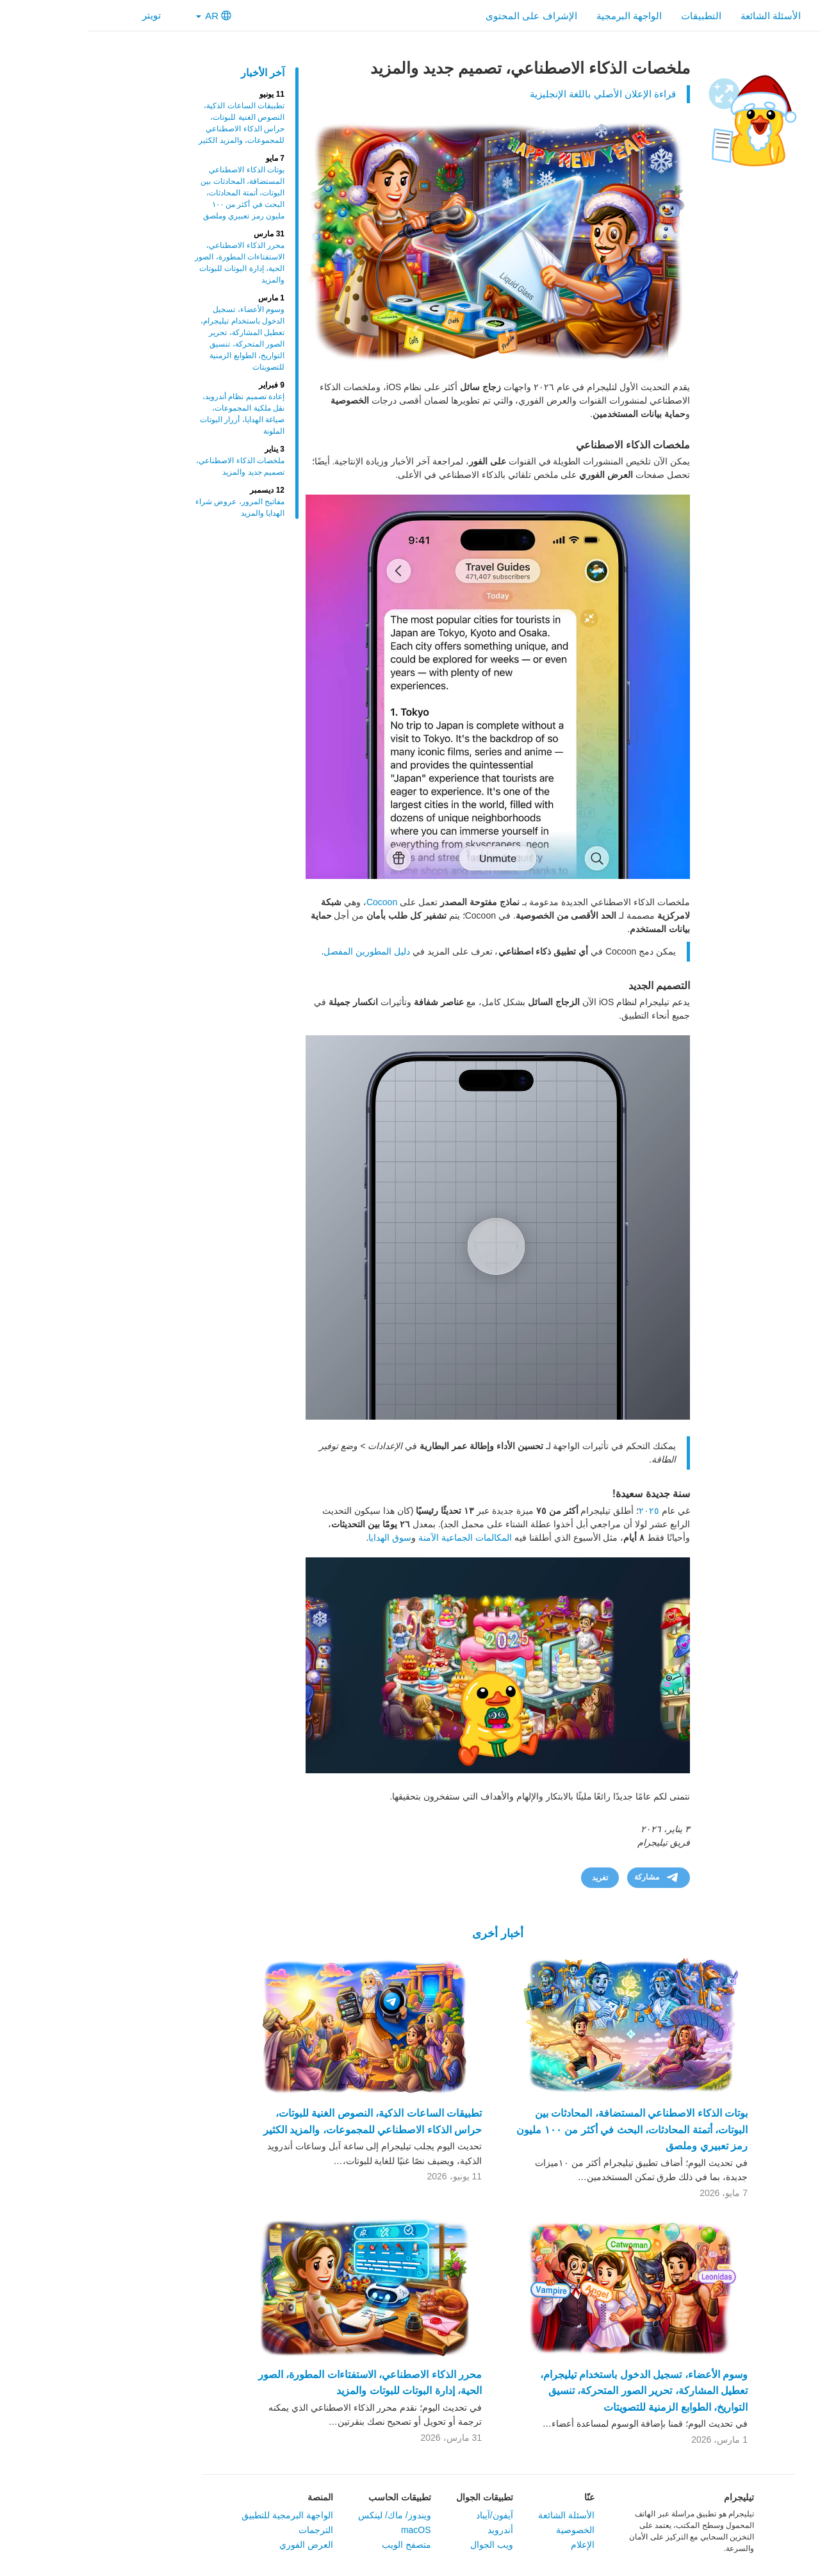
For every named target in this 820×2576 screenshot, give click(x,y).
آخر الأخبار (175, 72)
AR (126, 15)
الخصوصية (487, 2530)
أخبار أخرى (410, 1933)
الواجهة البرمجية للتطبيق (199, 2515)
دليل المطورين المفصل (279, 951)
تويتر (71, 15)
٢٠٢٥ (561, 1510)
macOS (328, 2530)
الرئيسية (749, 15)
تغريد (512, 1877)
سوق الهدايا (302, 1537)
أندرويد (412, 2530)
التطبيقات (613, 15)
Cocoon (294, 902)
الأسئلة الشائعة (683, 15)
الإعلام (495, 2544)
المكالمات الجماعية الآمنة (377, 1537)
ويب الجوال (403, 2544)
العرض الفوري (218, 2544)
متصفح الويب (318, 2544)
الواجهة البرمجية (541, 15)
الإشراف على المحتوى (443, 15)
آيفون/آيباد (406, 2515)
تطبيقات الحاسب (312, 2497)
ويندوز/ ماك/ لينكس (306, 2515)
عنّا (501, 2497)
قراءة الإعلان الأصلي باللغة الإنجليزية (515, 93)
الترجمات (228, 2530)
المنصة (232, 2497)
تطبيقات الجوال (396, 2497)
